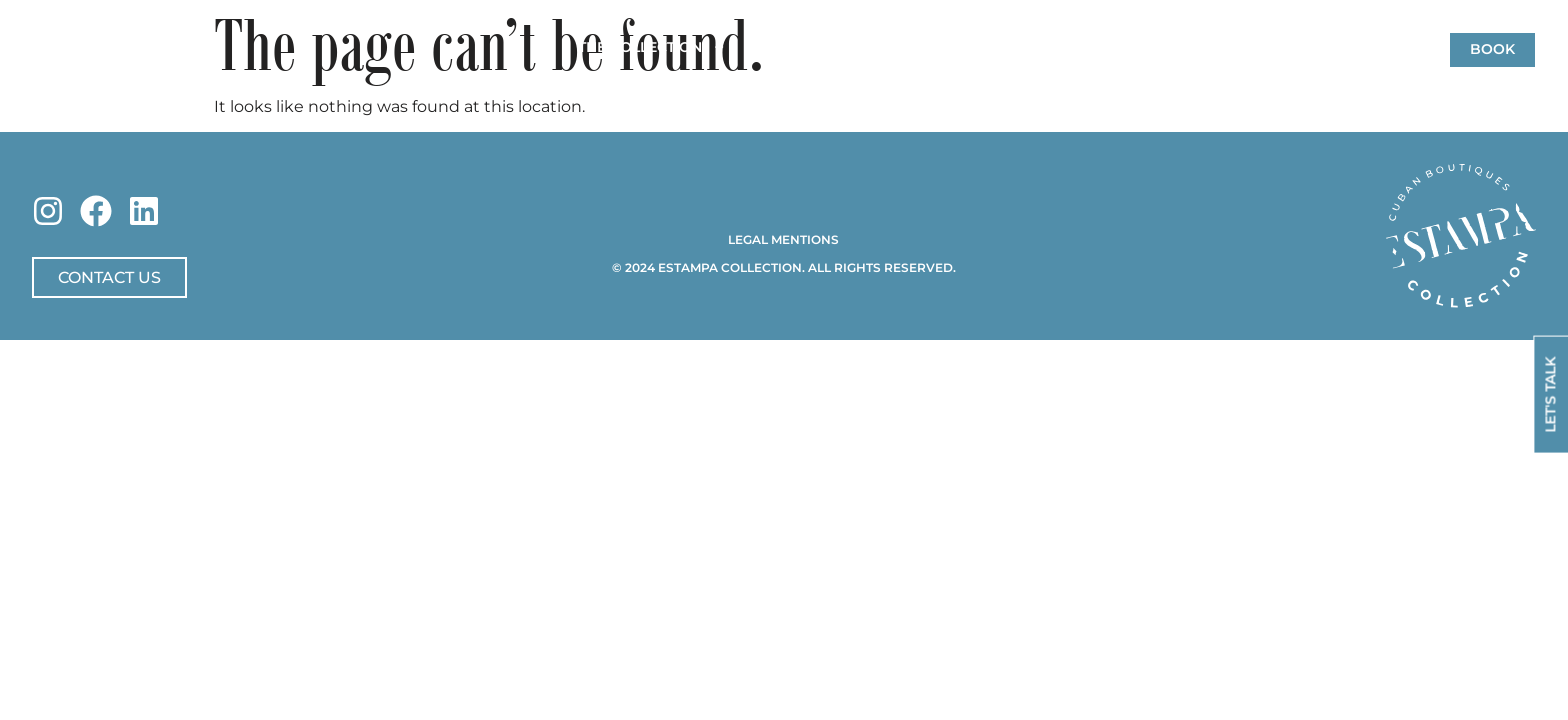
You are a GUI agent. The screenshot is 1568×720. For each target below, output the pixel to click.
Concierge (930, 47)
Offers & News (1053, 47)
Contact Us (1285, 47)
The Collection (652, 48)
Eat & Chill (1176, 47)
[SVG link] (1461, 235)
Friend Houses (807, 47)
